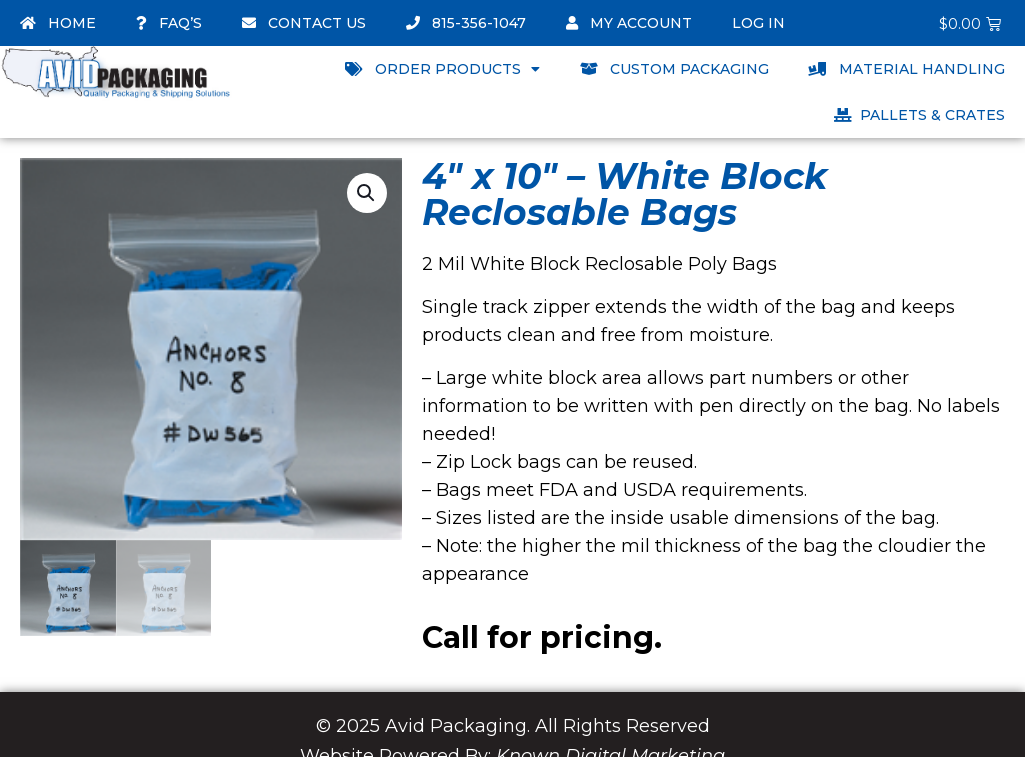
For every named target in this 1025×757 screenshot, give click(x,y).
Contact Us (304, 23)
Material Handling (907, 69)
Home (58, 23)
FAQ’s (169, 23)
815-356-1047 (466, 23)
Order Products (442, 69)
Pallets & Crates (919, 115)
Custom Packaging (674, 69)
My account (629, 23)
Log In (758, 23)
